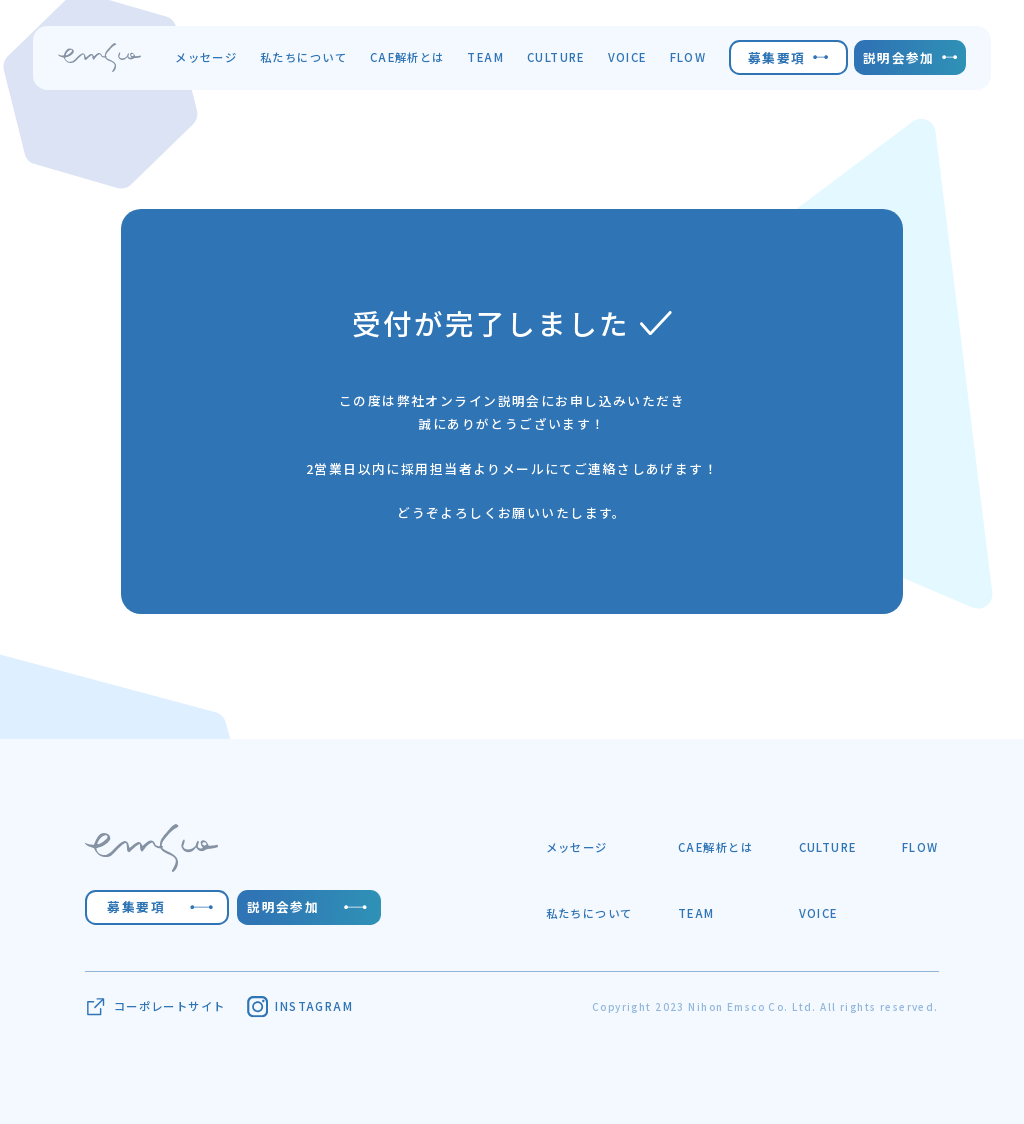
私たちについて (303, 57)
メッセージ (206, 57)
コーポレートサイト (155, 1006)
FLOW (688, 57)
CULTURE (556, 57)
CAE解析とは (407, 57)
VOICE (627, 57)
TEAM (485, 57)
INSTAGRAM (300, 1006)
